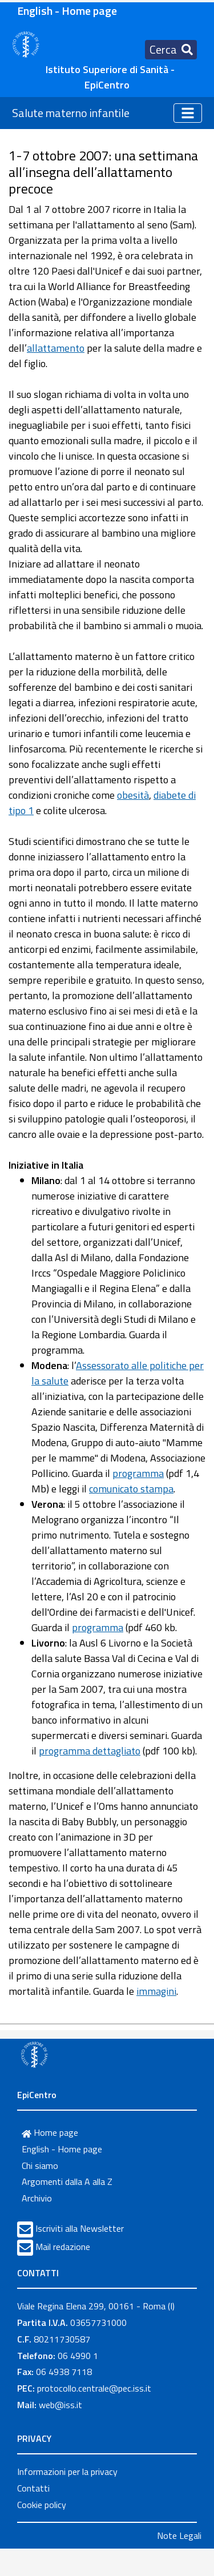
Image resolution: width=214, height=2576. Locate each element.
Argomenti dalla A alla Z (67, 2181)
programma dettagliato (89, 1750)
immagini (156, 1991)
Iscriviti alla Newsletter (79, 2228)
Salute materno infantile (71, 113)
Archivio (37, 2198)
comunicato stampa (131, 1488)
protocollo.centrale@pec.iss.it (94, 2388)
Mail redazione (62, 2246)
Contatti (33, 2488)
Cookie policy (41, 2504)
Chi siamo (40, 2165)
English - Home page (67, 10)
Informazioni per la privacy (67, 2471)
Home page (50, 2132)
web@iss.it (60, 2405)
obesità (133, 795)
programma (138, 1473)
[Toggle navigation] (171, 49)
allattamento (55, 348)
